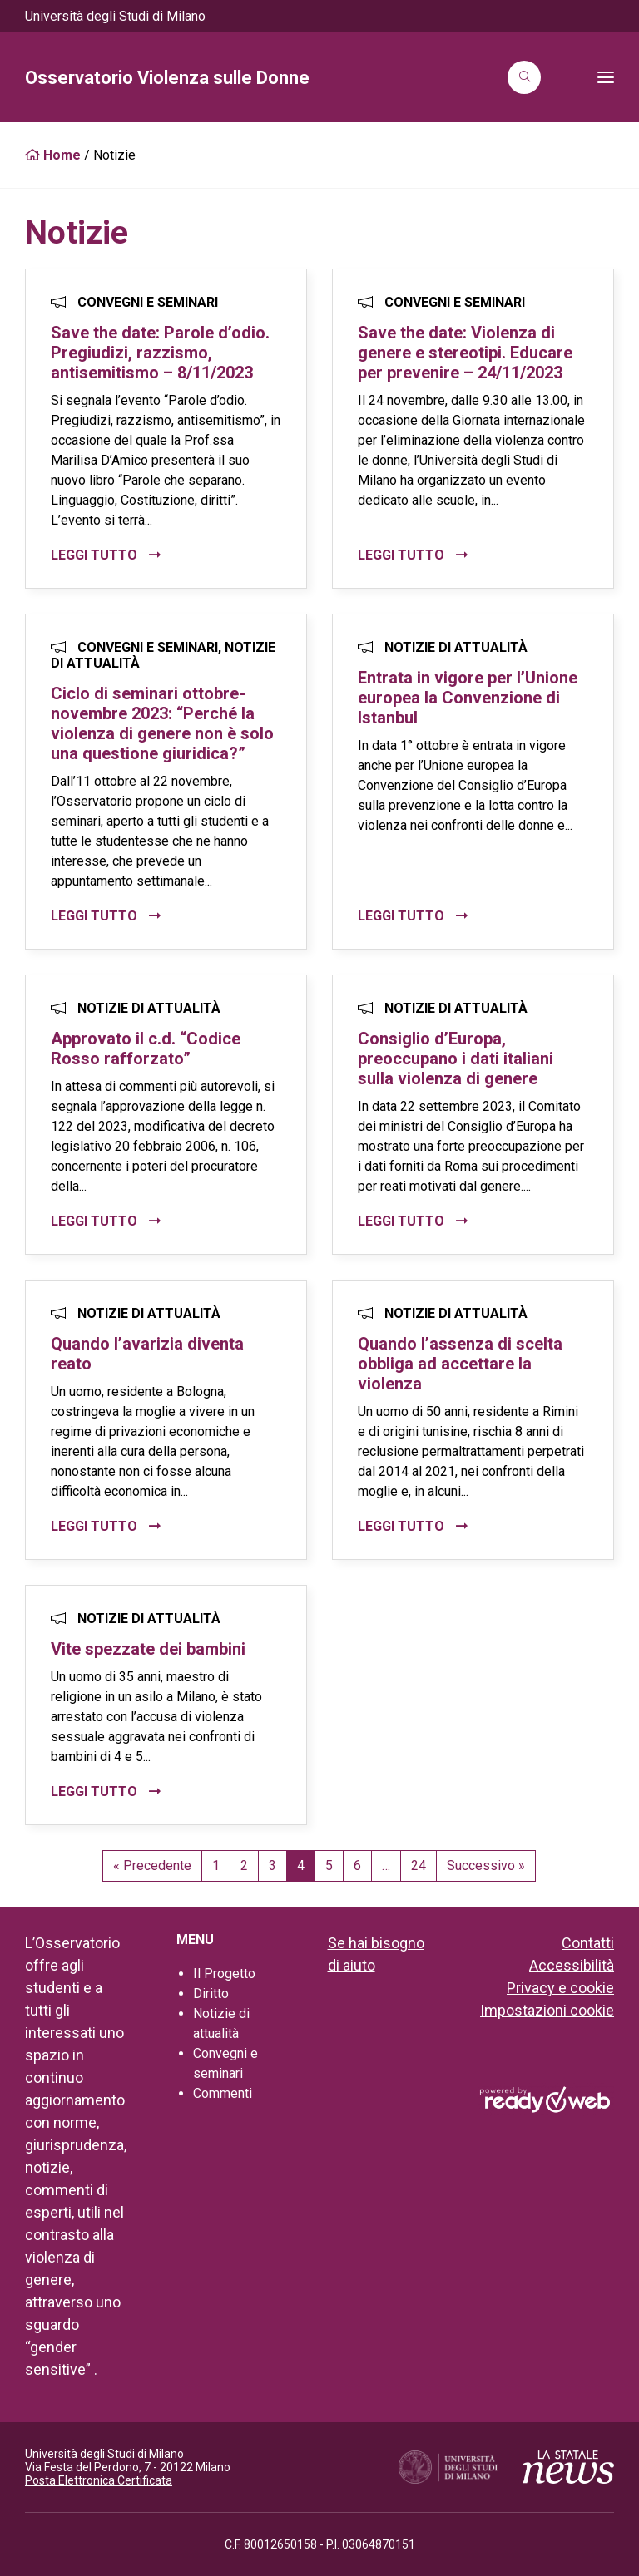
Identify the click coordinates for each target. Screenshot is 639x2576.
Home (53, 155)
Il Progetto (224, 1973)
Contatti (588, 1943)
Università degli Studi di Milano (115, 16)
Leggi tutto (96, 555)
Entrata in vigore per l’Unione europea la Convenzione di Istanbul (467, 698)
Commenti (222, 2093)
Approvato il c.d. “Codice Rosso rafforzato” (145, 1048)
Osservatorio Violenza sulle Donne (167, 77)
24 (418, 1865)
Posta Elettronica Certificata (98, 2480)
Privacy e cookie (560, 1987)
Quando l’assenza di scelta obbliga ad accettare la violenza (460, 1364)
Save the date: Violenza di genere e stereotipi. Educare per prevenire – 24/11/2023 (465, 352)
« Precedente (152, 1865)
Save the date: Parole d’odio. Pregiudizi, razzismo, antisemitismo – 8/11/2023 (160, 352)
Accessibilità (571, 1965)
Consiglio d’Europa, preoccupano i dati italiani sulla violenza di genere (455, 1058)
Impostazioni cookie (547, 2010)
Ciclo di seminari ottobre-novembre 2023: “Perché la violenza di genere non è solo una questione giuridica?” (162, 723)
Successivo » (486, 1865)
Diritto (211, 1993)
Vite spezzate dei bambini (148, 1649)
